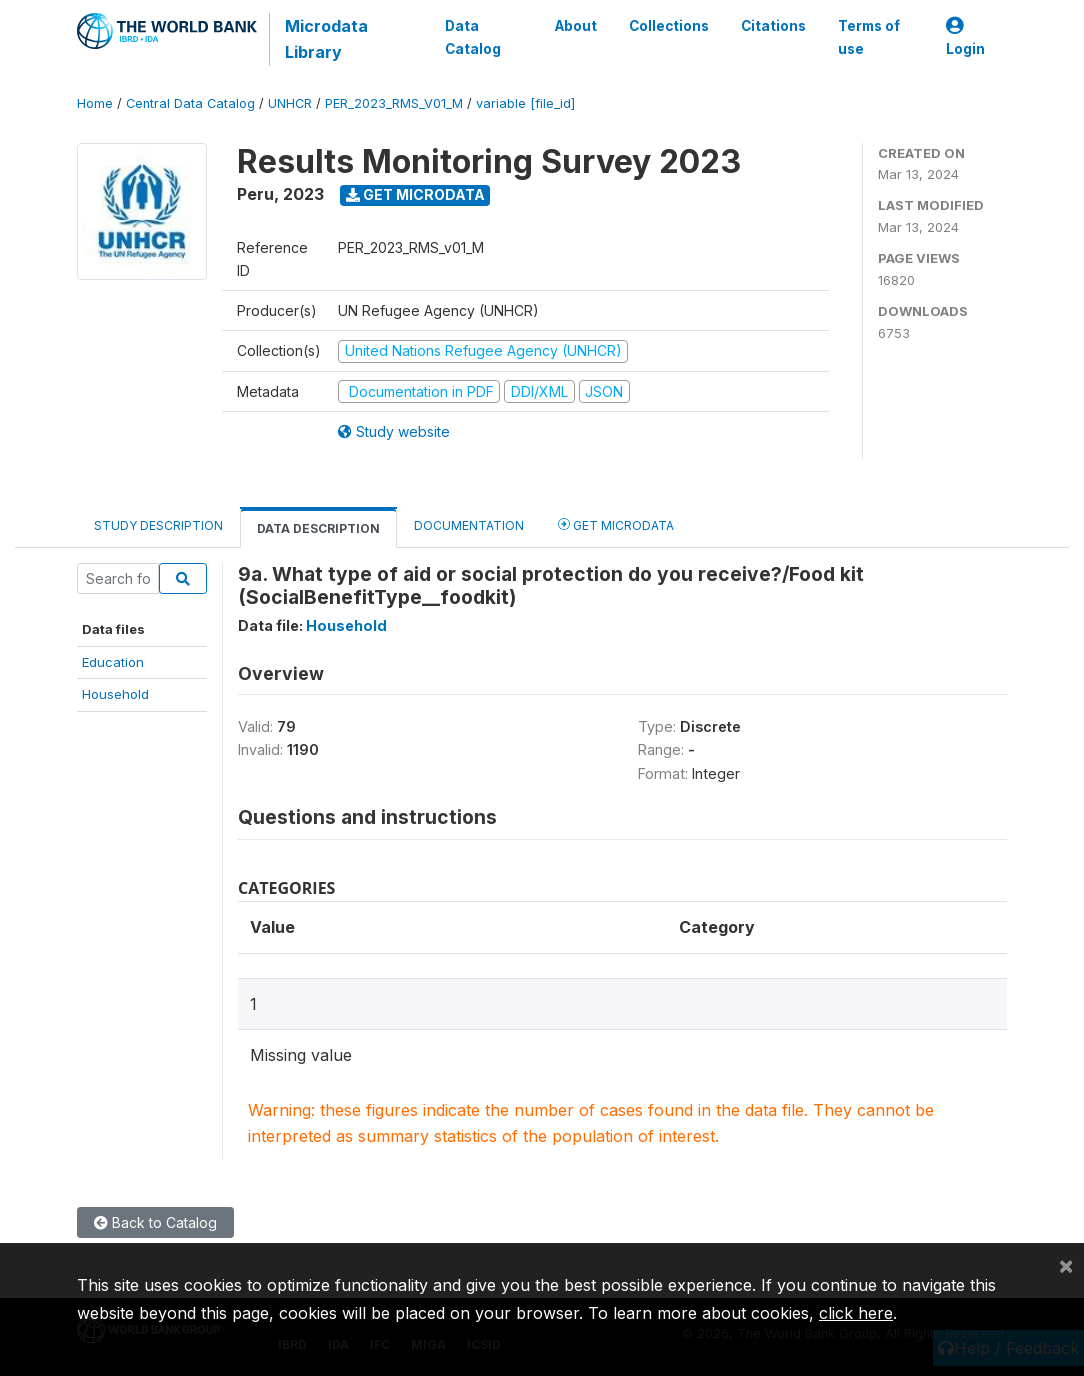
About (576, 26)
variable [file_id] (525, 103)
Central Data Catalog (190, 103)
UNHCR (290, 103)
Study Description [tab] (158, 525)
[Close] (1066, 1265)
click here (856, 1313)
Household (115, 694)
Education (113, 662)
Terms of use (869, 37)
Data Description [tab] (318, 528)
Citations (773, 26)
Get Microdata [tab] (616, 524)
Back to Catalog (155, 1222)
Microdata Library (326, 39)
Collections (669, 26)
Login (965, 37)
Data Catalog (473, 37)
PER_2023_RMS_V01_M (394, 103)
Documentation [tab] (469, 525)
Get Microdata (415, 194)
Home (95, 103)
